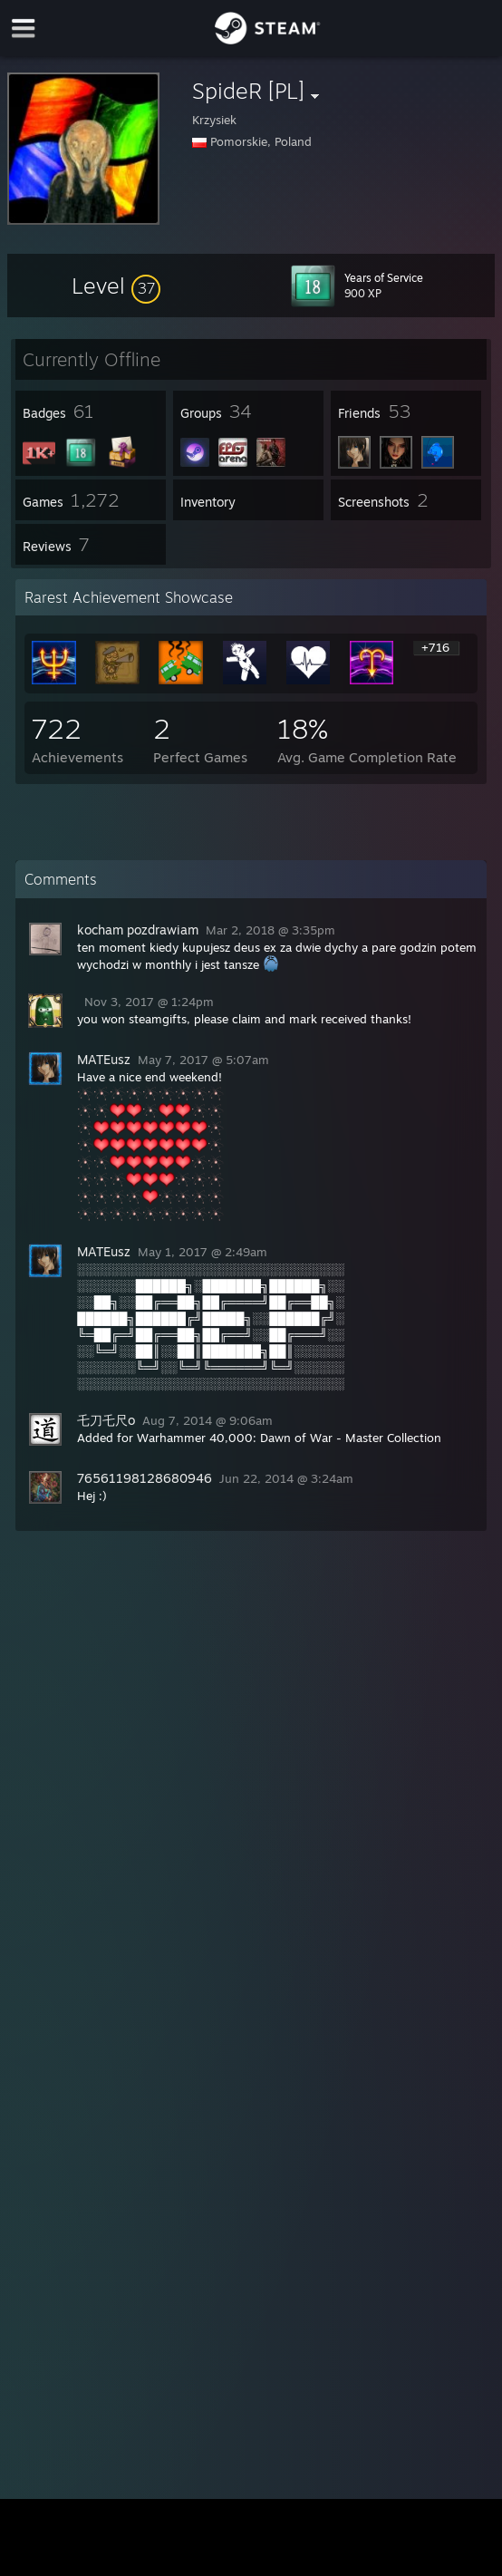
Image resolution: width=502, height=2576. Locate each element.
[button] (116, 285)
